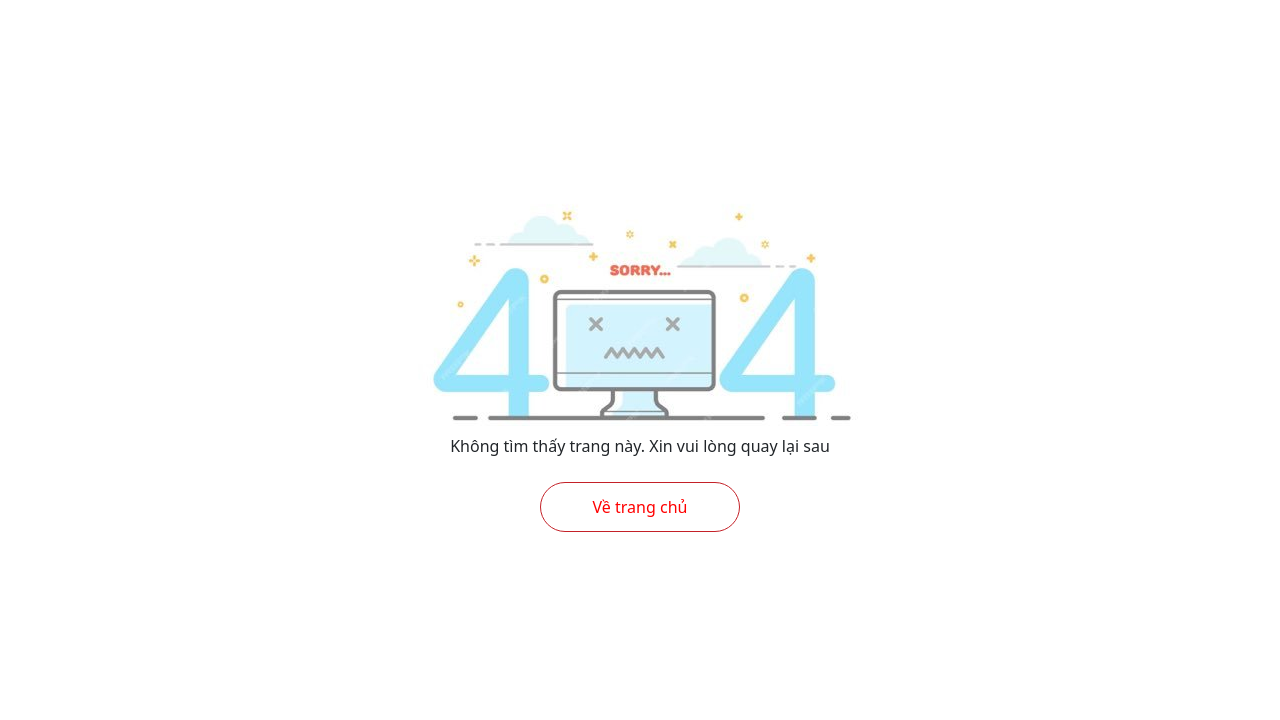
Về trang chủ (640, 507)
